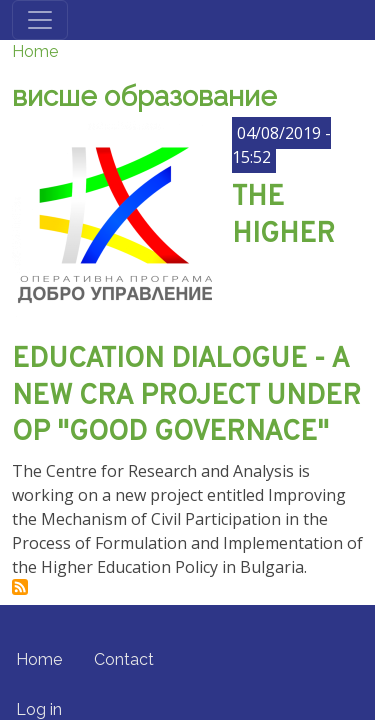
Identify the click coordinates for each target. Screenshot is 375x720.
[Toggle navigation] (40, 20)
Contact (124, 659)
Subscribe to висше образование (20, 587)
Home (35, 51)
